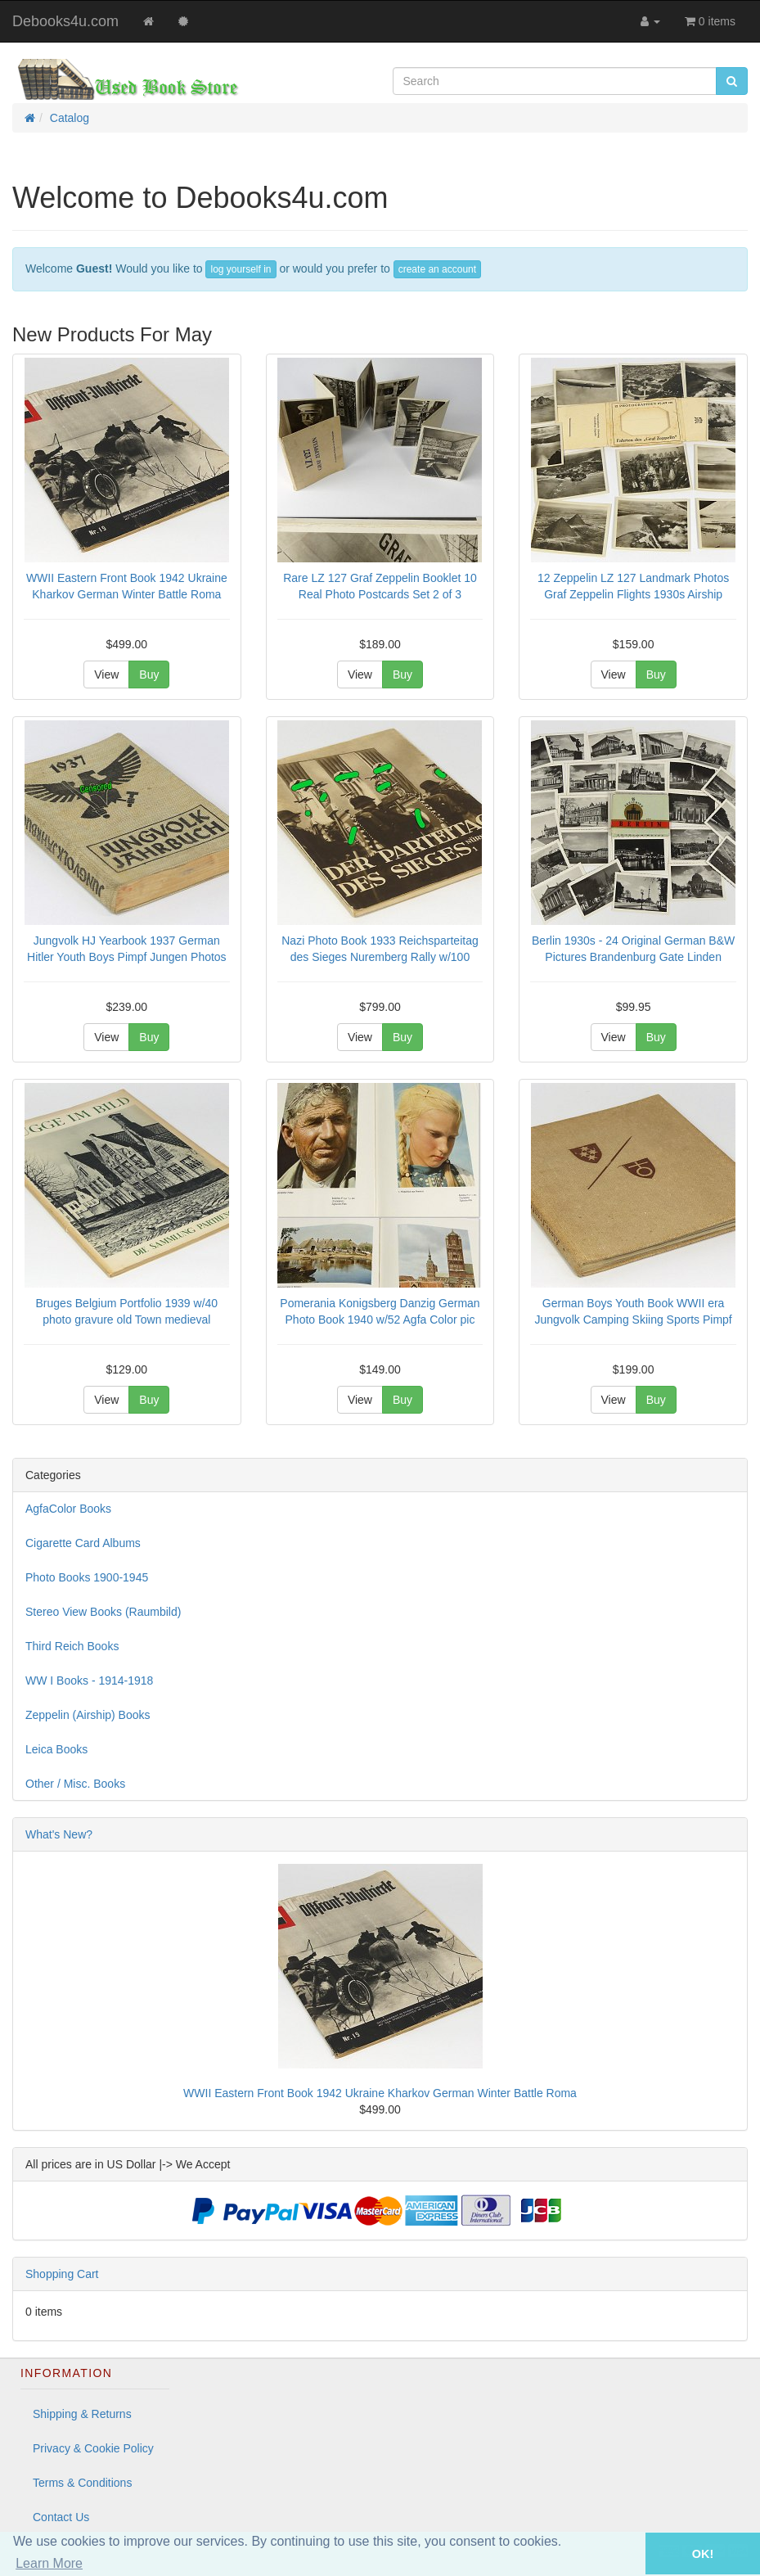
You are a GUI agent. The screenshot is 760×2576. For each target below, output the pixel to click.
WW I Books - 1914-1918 (89, 1680)
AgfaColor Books (68, 1508)
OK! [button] (702, 2553)
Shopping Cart (62, 2274)
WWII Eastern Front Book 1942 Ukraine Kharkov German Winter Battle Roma (380, 2093)
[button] (622, 2553)
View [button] (106, 674)
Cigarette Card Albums (83, 1543)
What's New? (58, 1834)
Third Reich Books (72, 1646)
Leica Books (56, 1749)
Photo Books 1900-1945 (86, 1577)
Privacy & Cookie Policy (93, 2448)
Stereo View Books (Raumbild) (103, 1611)
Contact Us (61, 2517)
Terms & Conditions (82, 2482)
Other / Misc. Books (75, 1783)
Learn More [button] (49, 2563)
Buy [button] (149, 674)
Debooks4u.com (65, 21)
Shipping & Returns (82, 2413)
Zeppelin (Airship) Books (88, 1714)
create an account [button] (437, 269)
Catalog (69, 117)
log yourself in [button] (240, 269)
